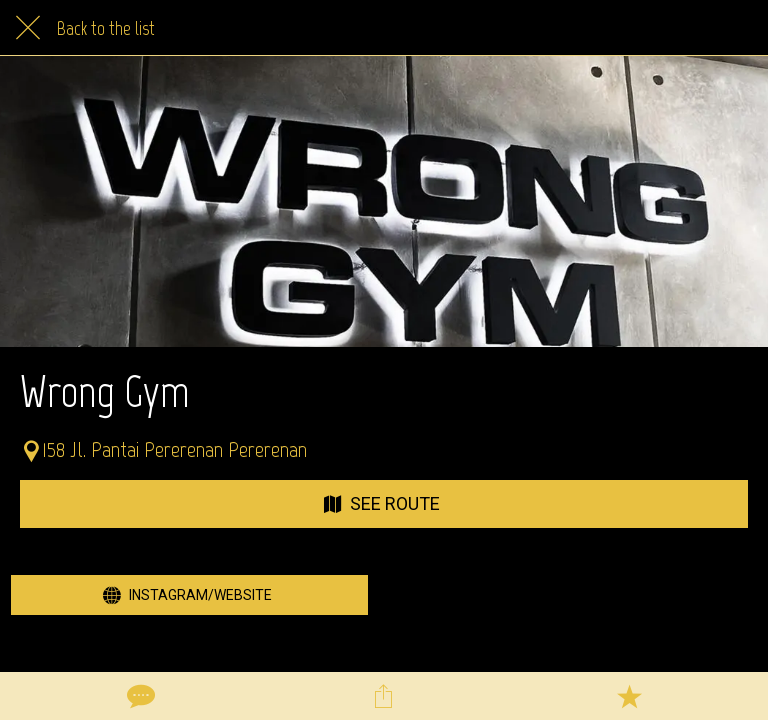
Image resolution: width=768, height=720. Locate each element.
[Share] (384, 696)
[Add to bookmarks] (629, 696)
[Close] (28, 28)
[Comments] (139, 696)
